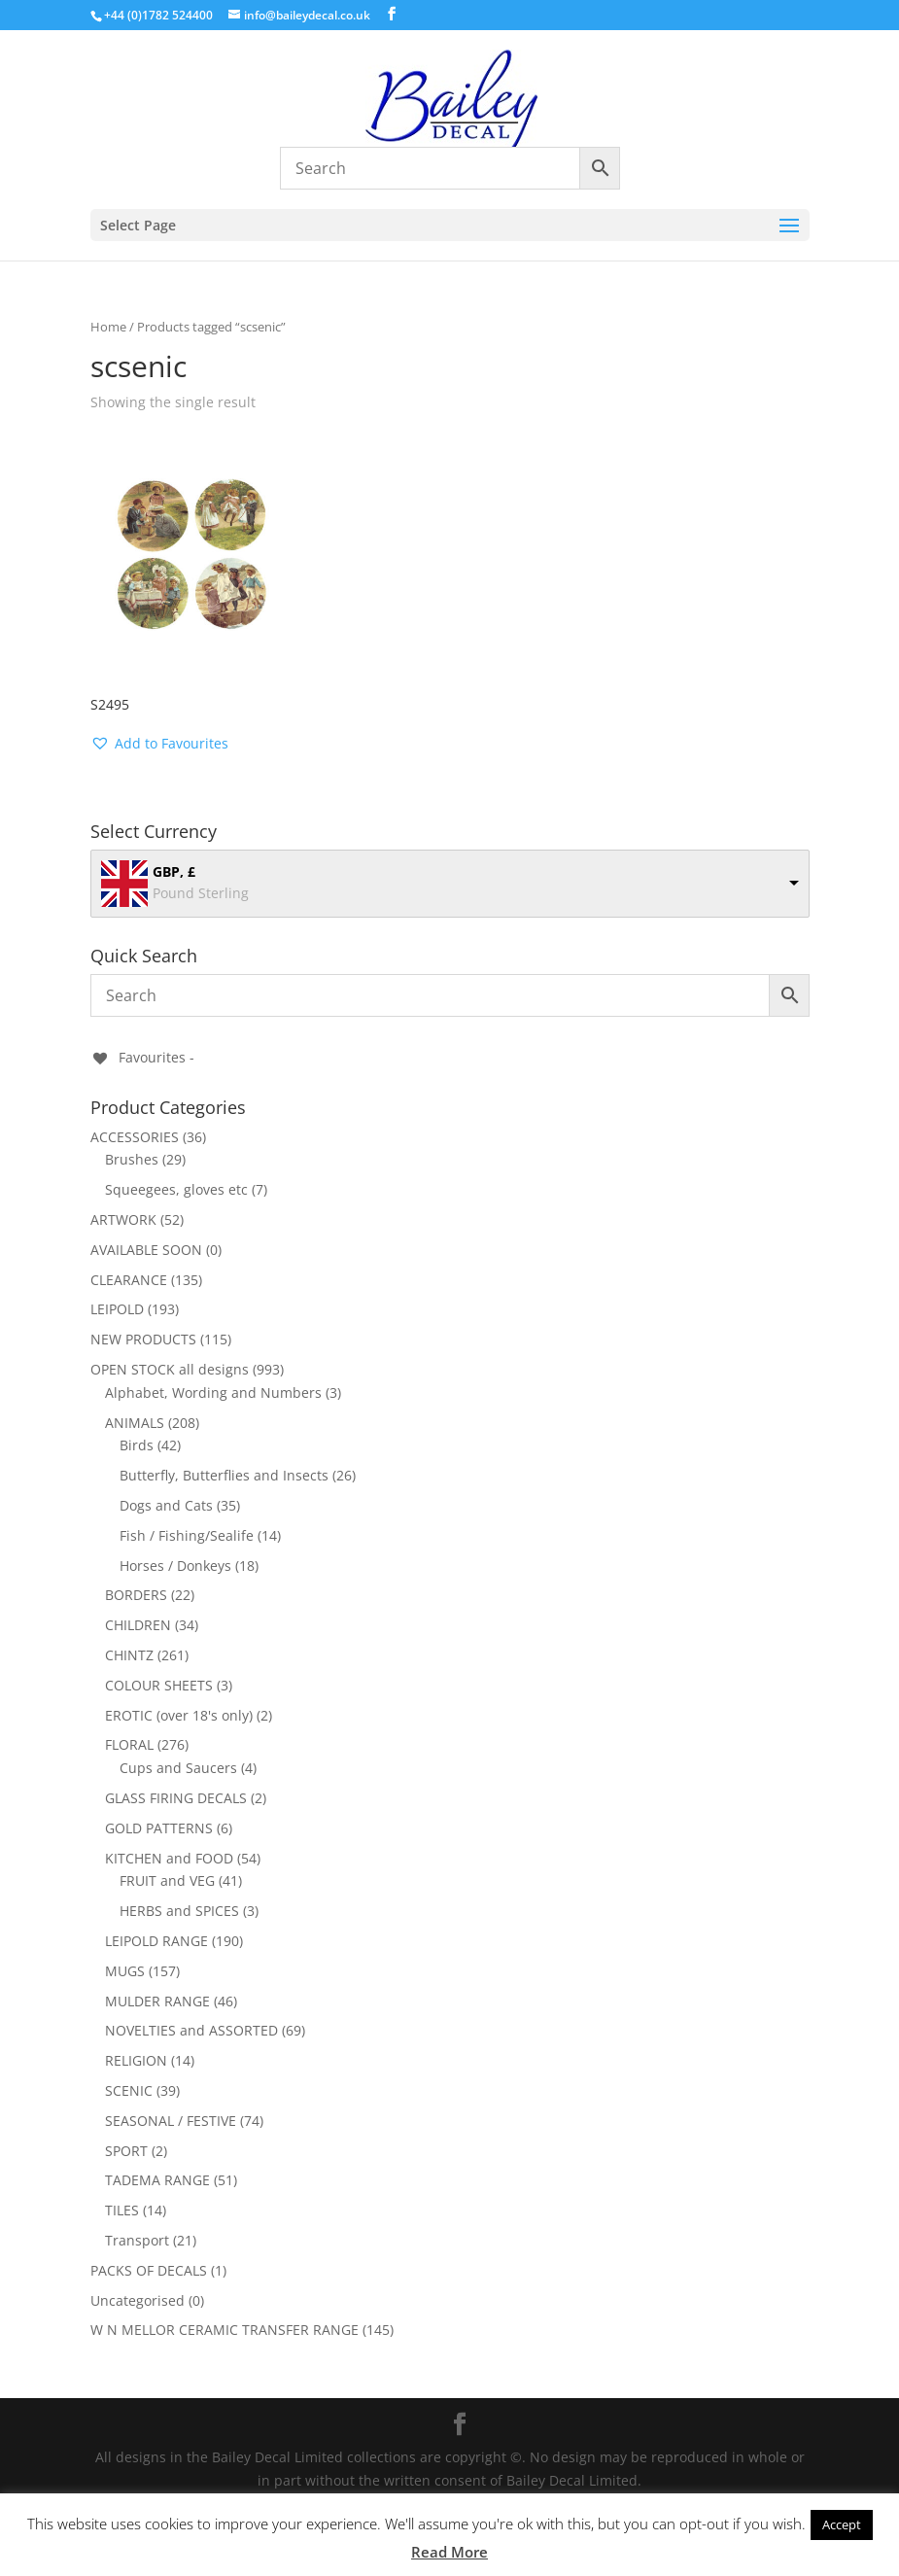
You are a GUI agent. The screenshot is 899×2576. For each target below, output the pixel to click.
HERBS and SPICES (179, 1910)
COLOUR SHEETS (159, 1685)
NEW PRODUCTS (143, 1339)
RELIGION (136, 2060)
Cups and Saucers (178, 1767)
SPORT (126, 2150)
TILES (122, 2210)
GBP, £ (174, 871)
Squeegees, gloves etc (176, 1189)
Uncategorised (137, 2300)
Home (108, 326)
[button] (159, 743)
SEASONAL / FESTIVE (170, 2120)
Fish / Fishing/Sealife (187, 1535)
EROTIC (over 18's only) (179, 1715)
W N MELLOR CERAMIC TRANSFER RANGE (224, 2329)
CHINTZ (129, 1655)
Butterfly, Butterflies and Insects (224, 1475)
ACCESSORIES (134, 1137)
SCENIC (129, 2090)
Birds (137, 1445)
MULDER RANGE (157, 2001)
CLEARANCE (128, 1280)
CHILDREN (138, 1625)
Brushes (131, 1159)
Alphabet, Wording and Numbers (213, 1392)
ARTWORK (123, 1219)
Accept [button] (841, 2524)
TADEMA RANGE (157, 2180)
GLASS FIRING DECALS (176, 1798)
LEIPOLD (117, 1309)
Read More (449, 2551)
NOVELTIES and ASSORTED (191, 2030)
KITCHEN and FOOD (169, 1858)
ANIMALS (134, 1422)
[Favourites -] (142, 1057)
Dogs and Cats (166, 1505)
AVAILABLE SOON (146, 1249)
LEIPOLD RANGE (156, 1941)
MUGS (125, 1971)
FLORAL (129, 1744)
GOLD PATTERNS (159, 1828)
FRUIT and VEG (167, 1880)
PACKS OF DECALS (148, 2270)
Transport (137, 2240)
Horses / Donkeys (175, 1565)
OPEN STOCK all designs (169, 1369)
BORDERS (136, 1594)
